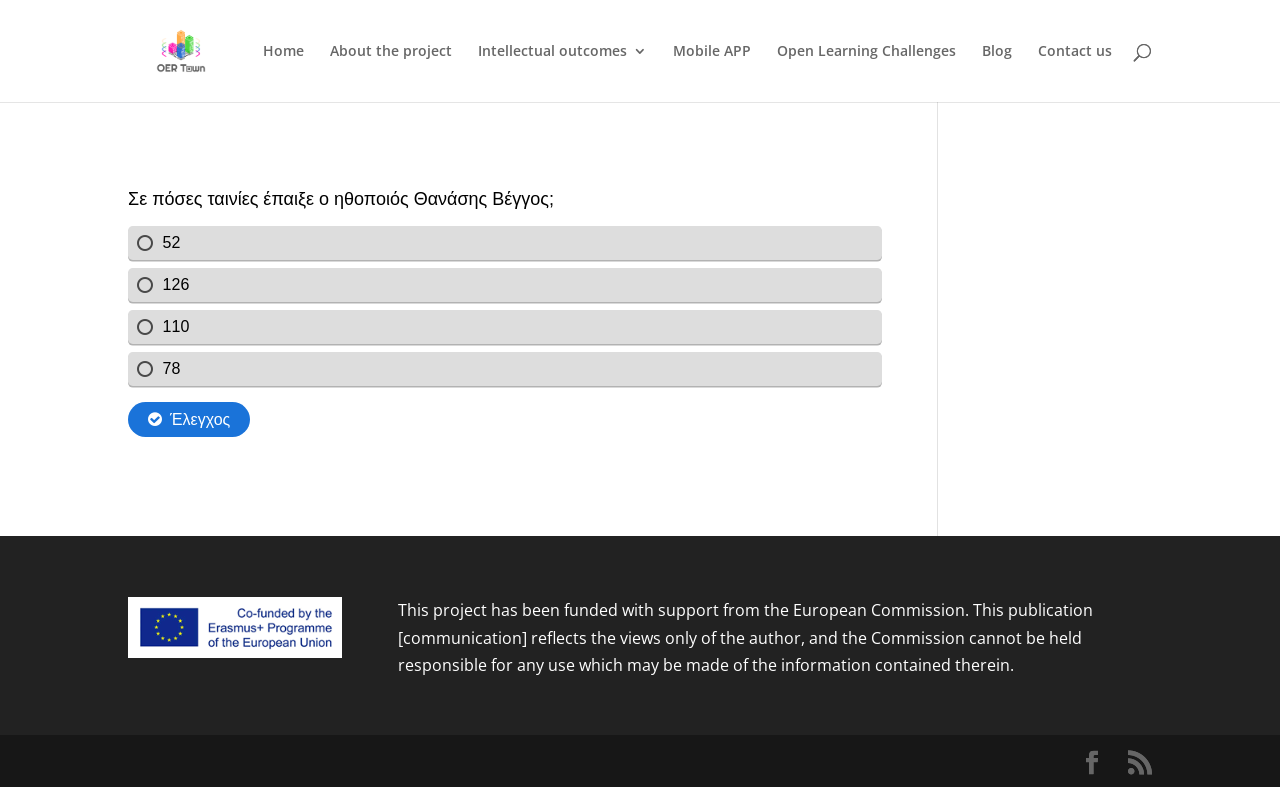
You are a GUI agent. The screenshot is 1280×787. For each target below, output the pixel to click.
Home (283, 52)
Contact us (1075, 52)
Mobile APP (712, 52)
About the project (391, 52)
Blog (997, 52)
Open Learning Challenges (866, 52)
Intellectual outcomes (552, 52)
